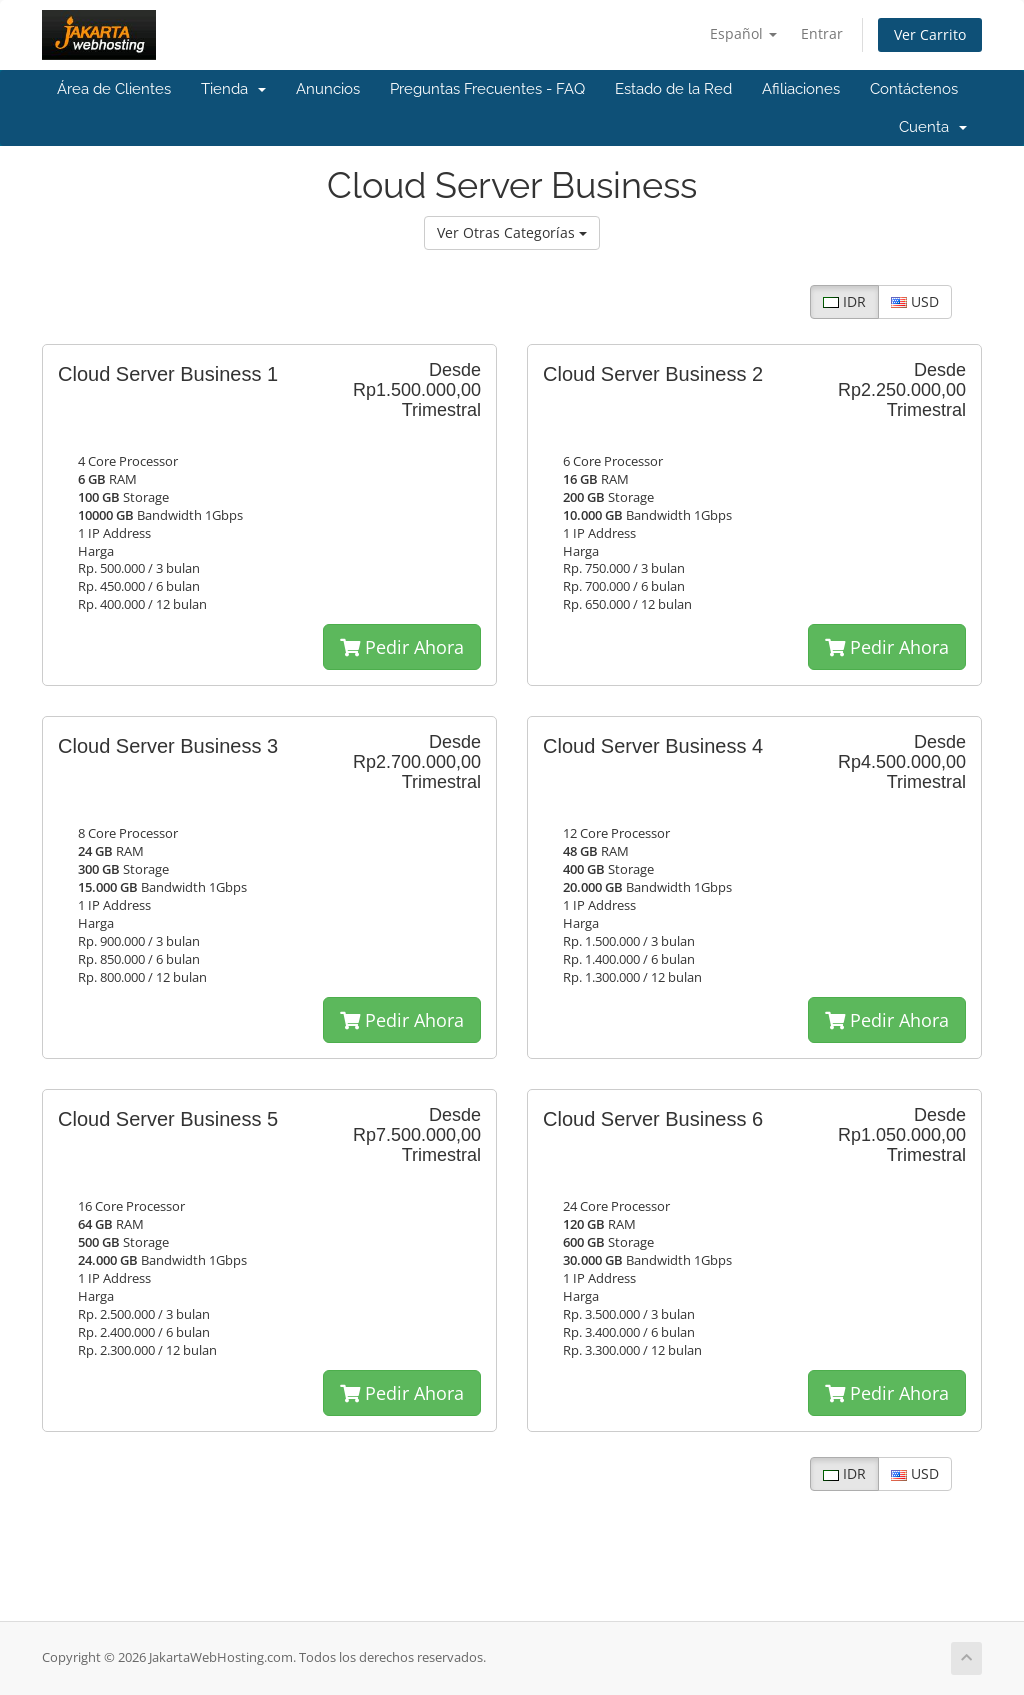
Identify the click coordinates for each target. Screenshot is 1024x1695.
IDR (844, 301)
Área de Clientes (114, 89)
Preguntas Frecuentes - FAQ (487, 89)
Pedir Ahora (402, 647)
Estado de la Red (673, 89)
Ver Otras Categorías (512, 232)
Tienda (233, 89)
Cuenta (933, 127)
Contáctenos (914, 89)
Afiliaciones (801, 89)
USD (915, 301)
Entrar (822, 33)
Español (743, 33)
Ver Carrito (930, 34)
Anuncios (328, 89)
